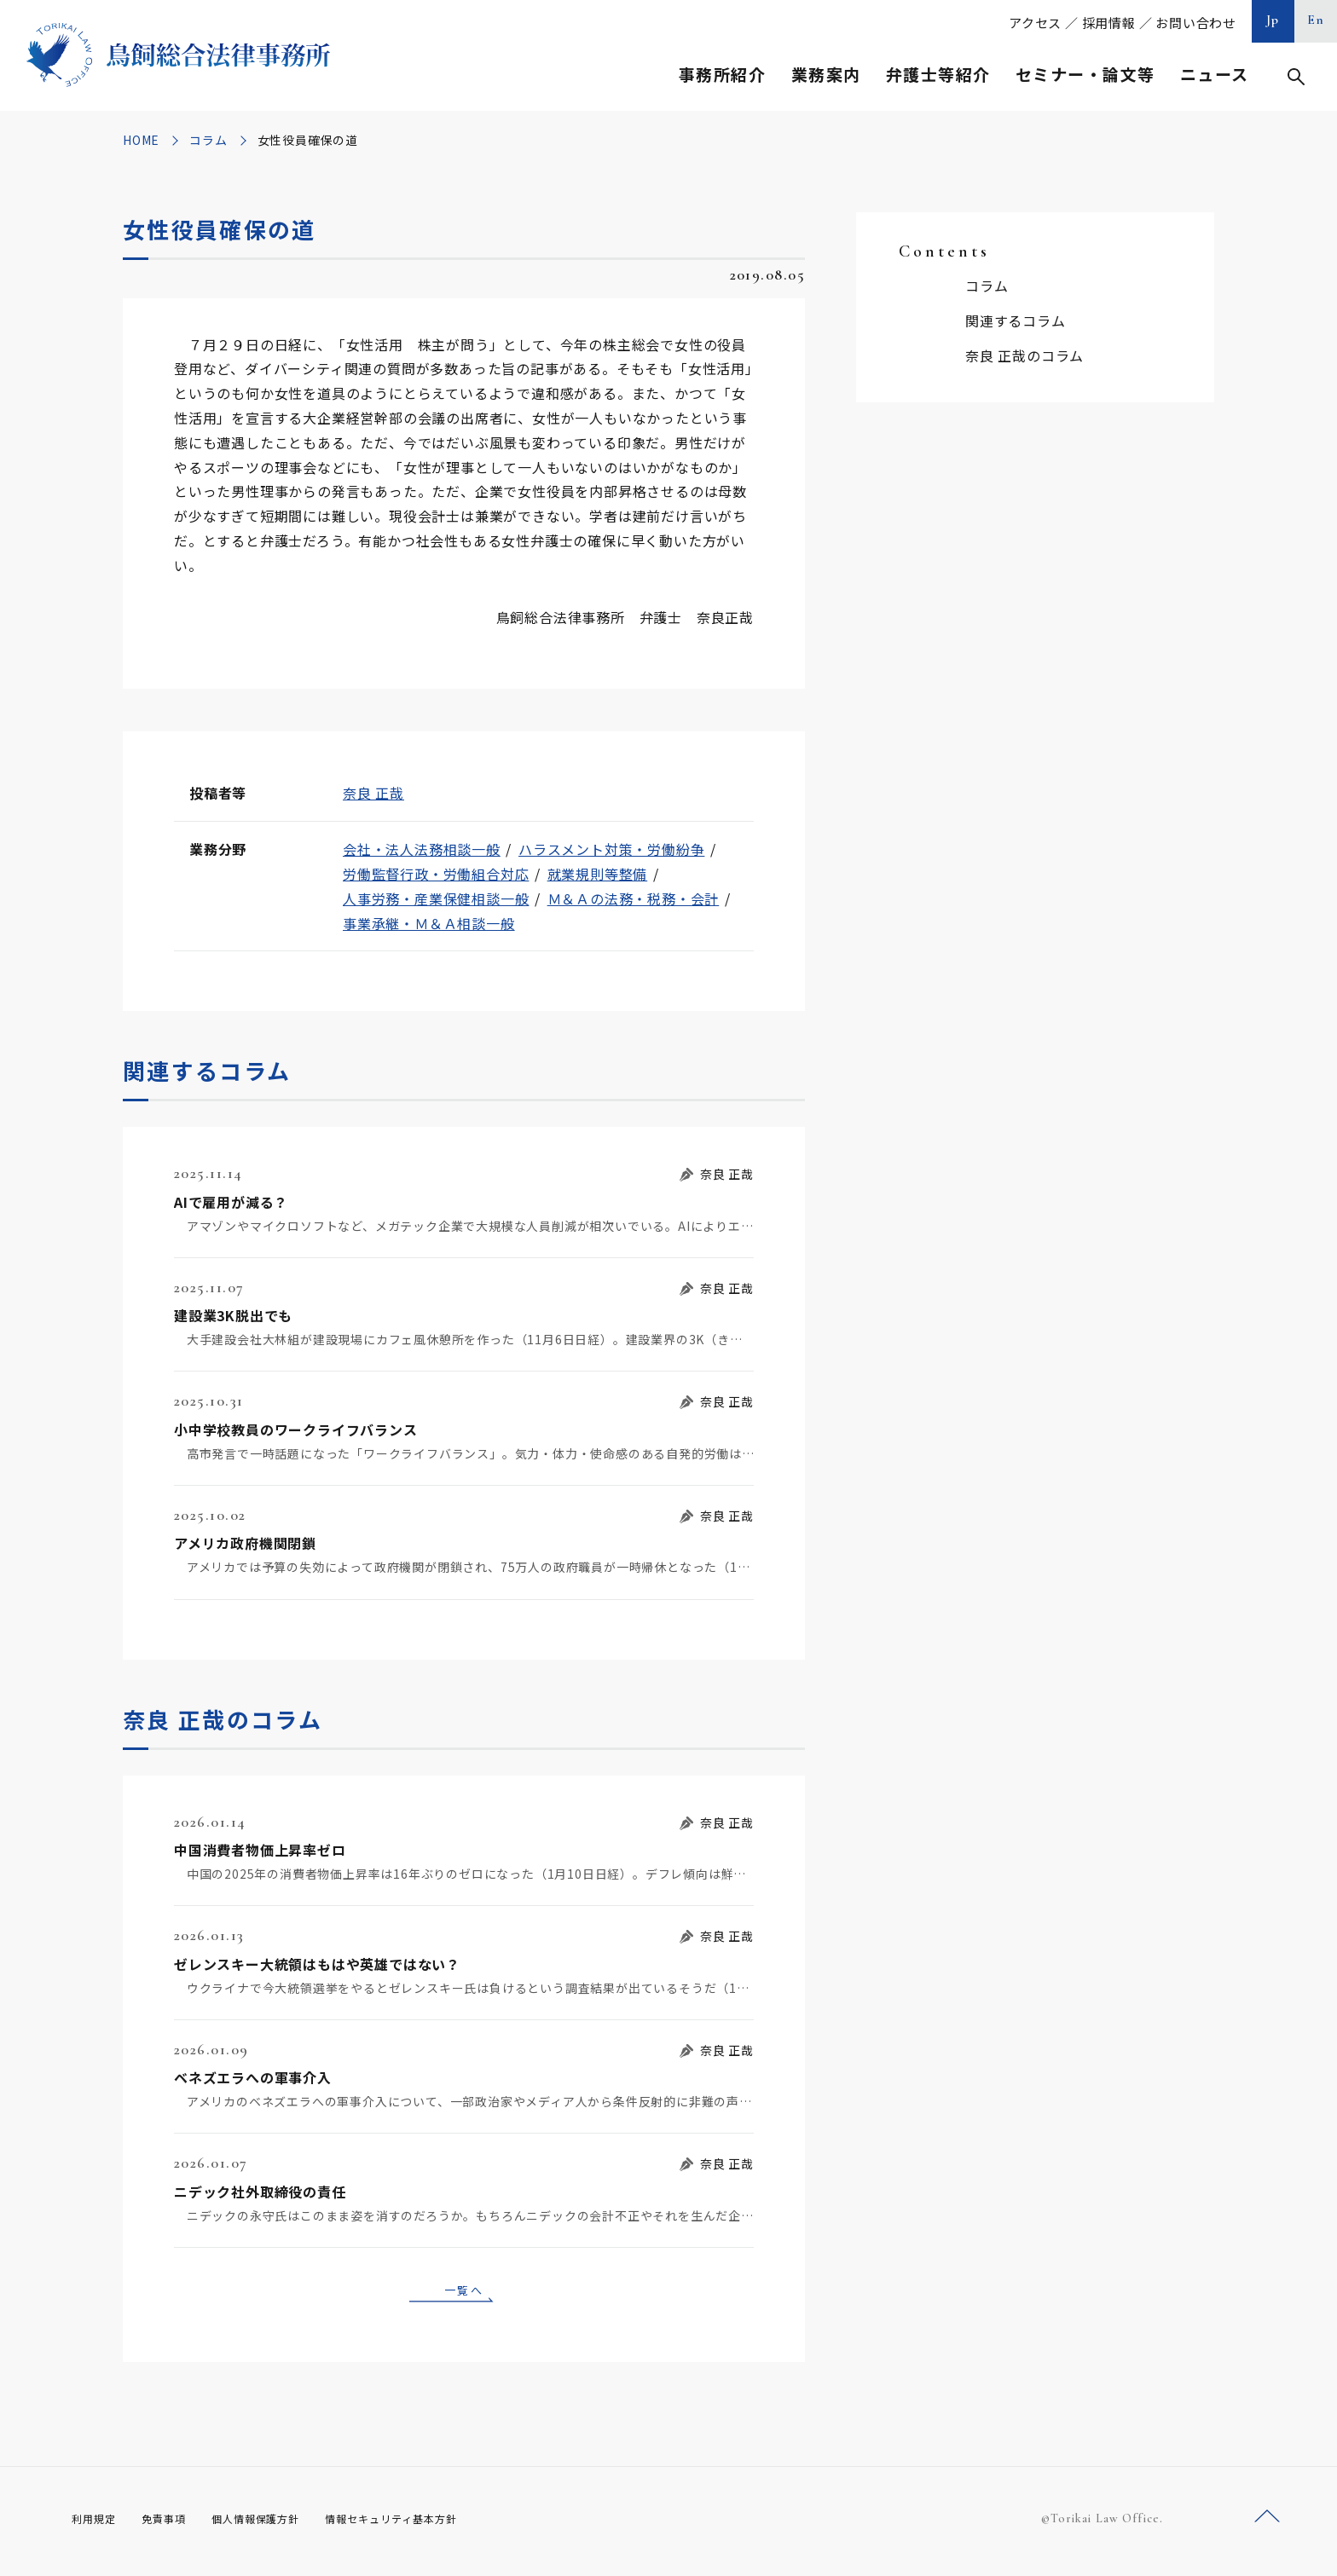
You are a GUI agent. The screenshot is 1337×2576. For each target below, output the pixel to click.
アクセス (1035, 23)
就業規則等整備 (597, 873)
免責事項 (174, 2524)
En (1316, 19)
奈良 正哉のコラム (1024, 355)
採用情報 (1109, 23)
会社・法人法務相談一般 (422, 849)
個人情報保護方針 (277, 2524)
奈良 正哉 (373, 793)
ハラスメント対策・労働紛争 (611, 849)
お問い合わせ (1195, 23)
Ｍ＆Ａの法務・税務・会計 (633, 898)
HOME (141, 139)
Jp (1273, 19)
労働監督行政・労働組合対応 (436, 873)
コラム (208, 139)
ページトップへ (1267, 2523)
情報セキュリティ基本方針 (431, 2524)
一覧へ (464, 2292)
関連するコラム (1015, 320)
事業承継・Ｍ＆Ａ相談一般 (429, 923)
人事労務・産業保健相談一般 (436, 898)
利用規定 (97, 2524)
